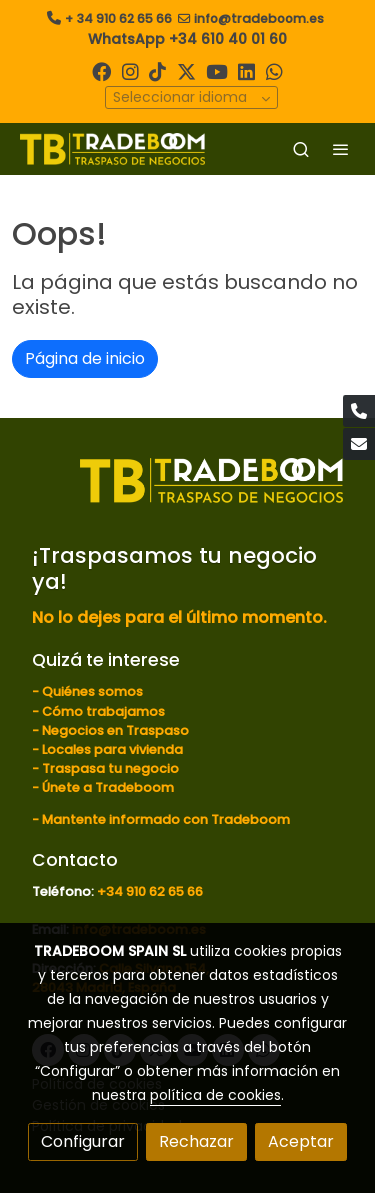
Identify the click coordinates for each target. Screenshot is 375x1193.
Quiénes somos (92, 691)
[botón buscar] (301, 149)
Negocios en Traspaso (114, 730)
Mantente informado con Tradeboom (166, 819)
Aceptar (301, 1141)
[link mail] (359, 444)
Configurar (83, 1141)
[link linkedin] (246, 70)
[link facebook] (101, 70)
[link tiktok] (157, 70)
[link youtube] (217, 70)
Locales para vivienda (112, 749)
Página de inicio (85, 358)
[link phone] (359, 411)
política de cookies (215, 1095)
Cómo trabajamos (103, 711)
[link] (112, 149)
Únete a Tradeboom (108, 787)
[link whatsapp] (274, 70)
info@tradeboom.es (259, 18)
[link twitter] (186, 70)
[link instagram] (130, 70)
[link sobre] (187, 493)
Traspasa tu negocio (110, 768)
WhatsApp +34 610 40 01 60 (187, 39)
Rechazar (196, 1141)
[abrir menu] (341, 149)
